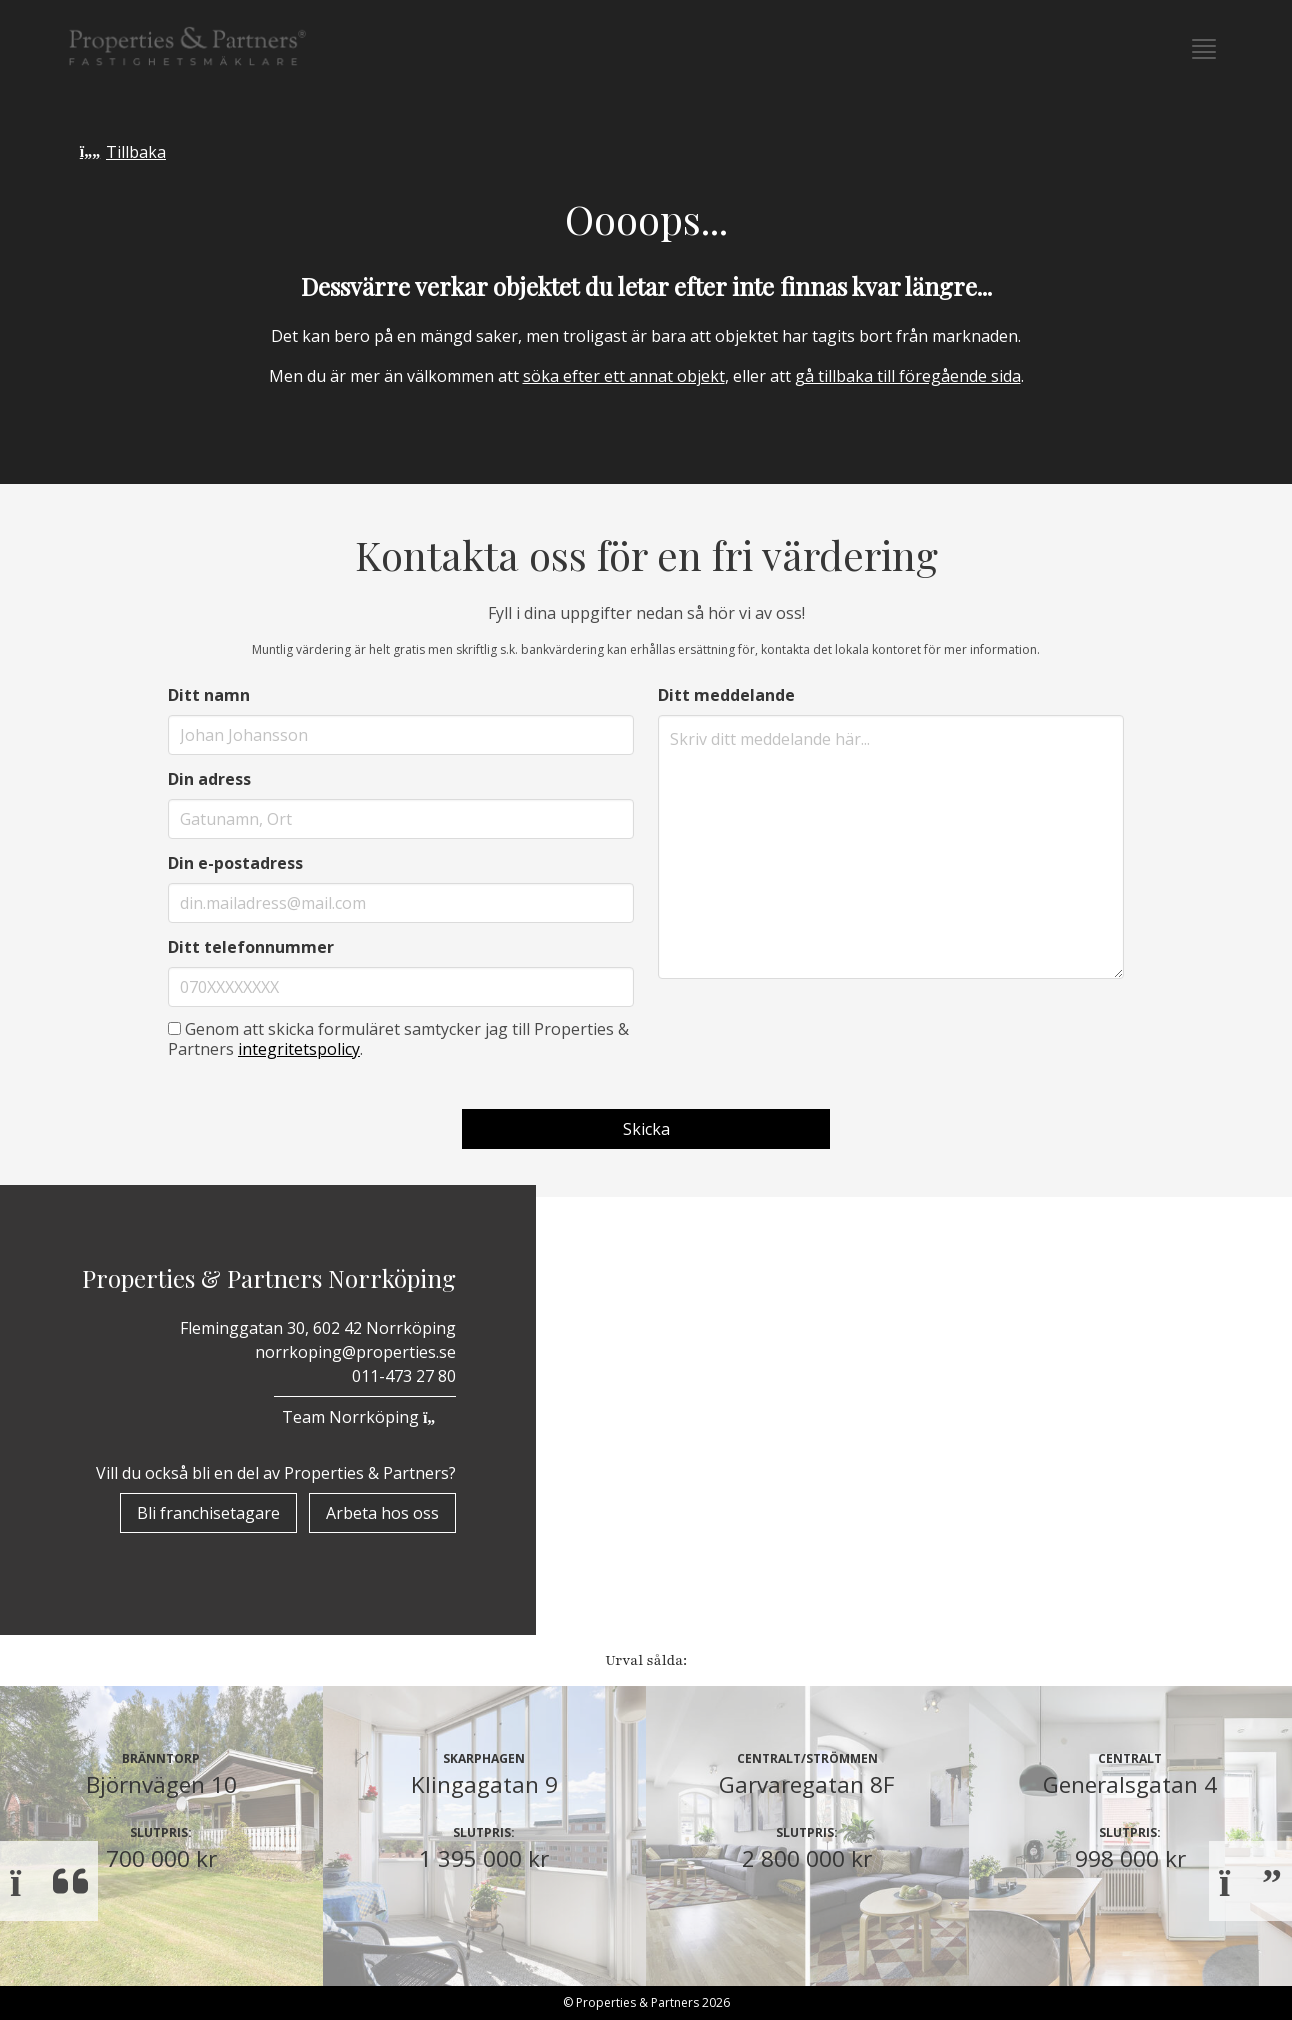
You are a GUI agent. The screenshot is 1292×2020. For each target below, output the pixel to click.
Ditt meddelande (726, 695)
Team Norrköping (365, 1417)
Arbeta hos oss (382, 1513)
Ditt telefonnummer (251, 947)
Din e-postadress (235, 863)
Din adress (209, 779)
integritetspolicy (299, 1049)
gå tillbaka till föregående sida (908, 376)
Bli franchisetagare (208, 1513)
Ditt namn (209, 695)
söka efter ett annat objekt (624, 376)
